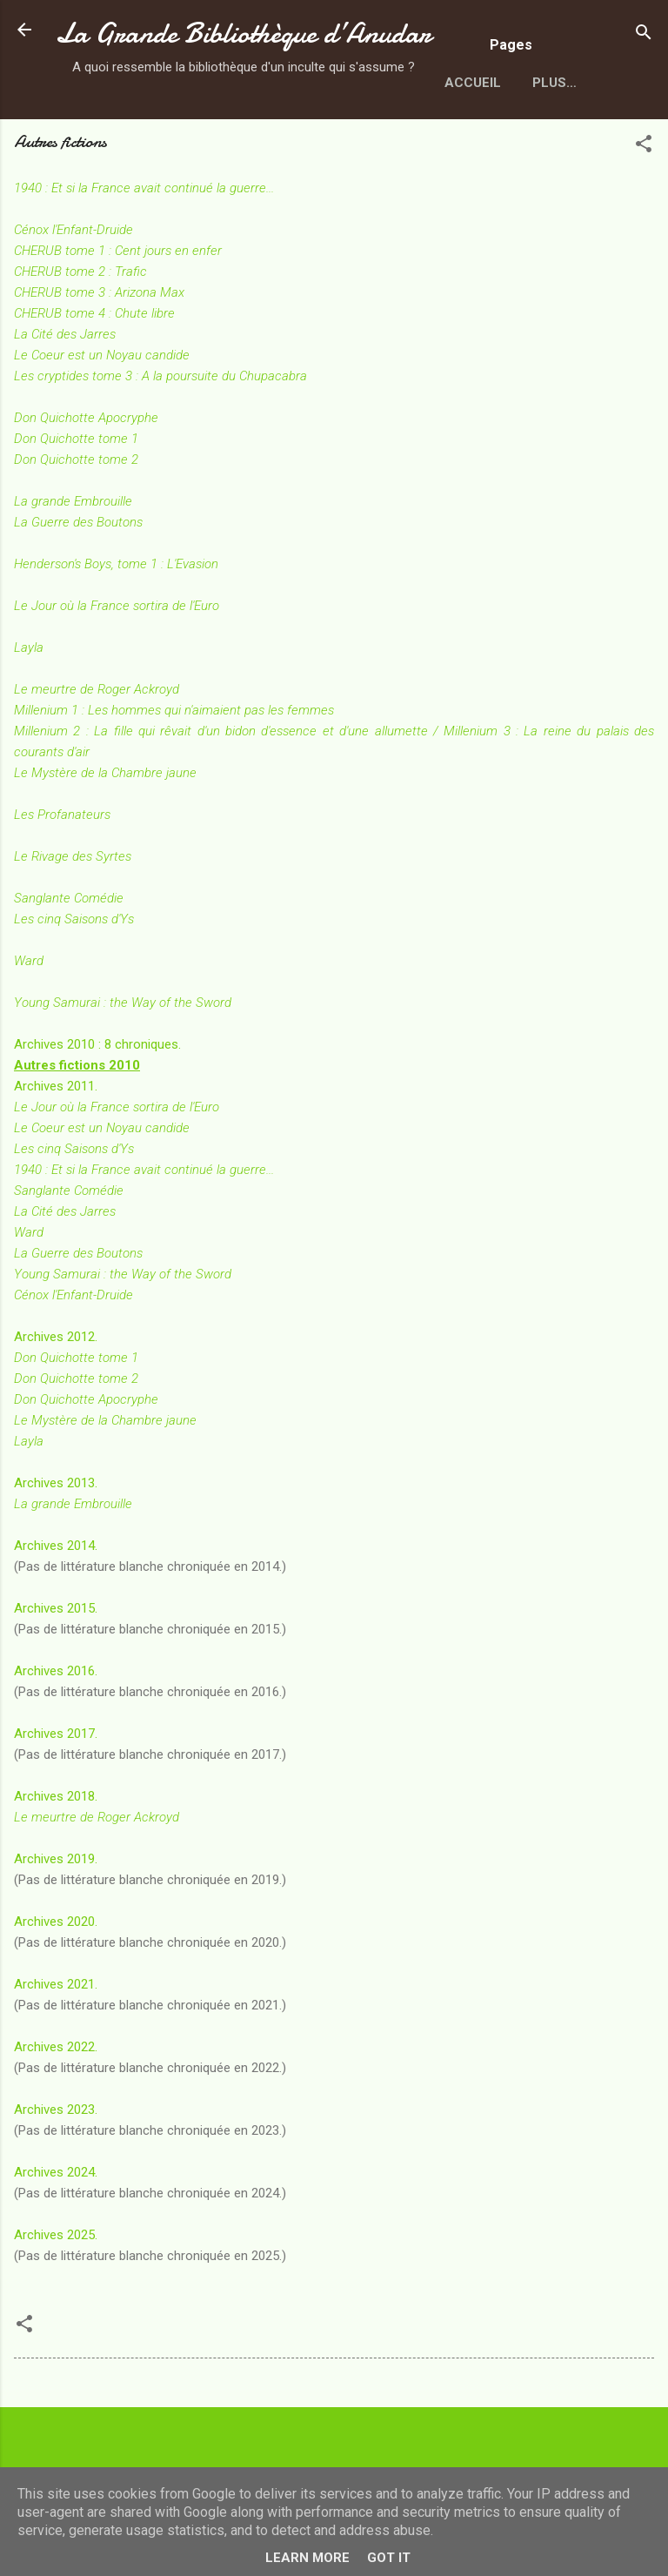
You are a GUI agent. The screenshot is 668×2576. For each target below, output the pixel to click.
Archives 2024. (55, 2236)
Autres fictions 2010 (77, 1129)
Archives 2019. (55, 1923)
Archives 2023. (55, 2174)
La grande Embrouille (73, 1568)
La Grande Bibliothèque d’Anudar (243, 33)
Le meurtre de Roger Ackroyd (96, 753)
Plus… (335, 147)
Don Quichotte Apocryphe (86, 482)
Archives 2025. (55, 2299)
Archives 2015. (55, 1672)
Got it (389, 2558)
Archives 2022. (55, 2111)
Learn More (307, 2558)
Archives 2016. (55, 1735)
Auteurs (187, 147)
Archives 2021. (55, 2048)
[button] (643, 211)
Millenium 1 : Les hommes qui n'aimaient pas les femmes (174, 774)
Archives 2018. (55, 1860)
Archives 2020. (55, 1986)
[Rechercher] (643, 35)
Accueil (98, 147)
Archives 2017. (55, 1798)
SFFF (266, 147)
